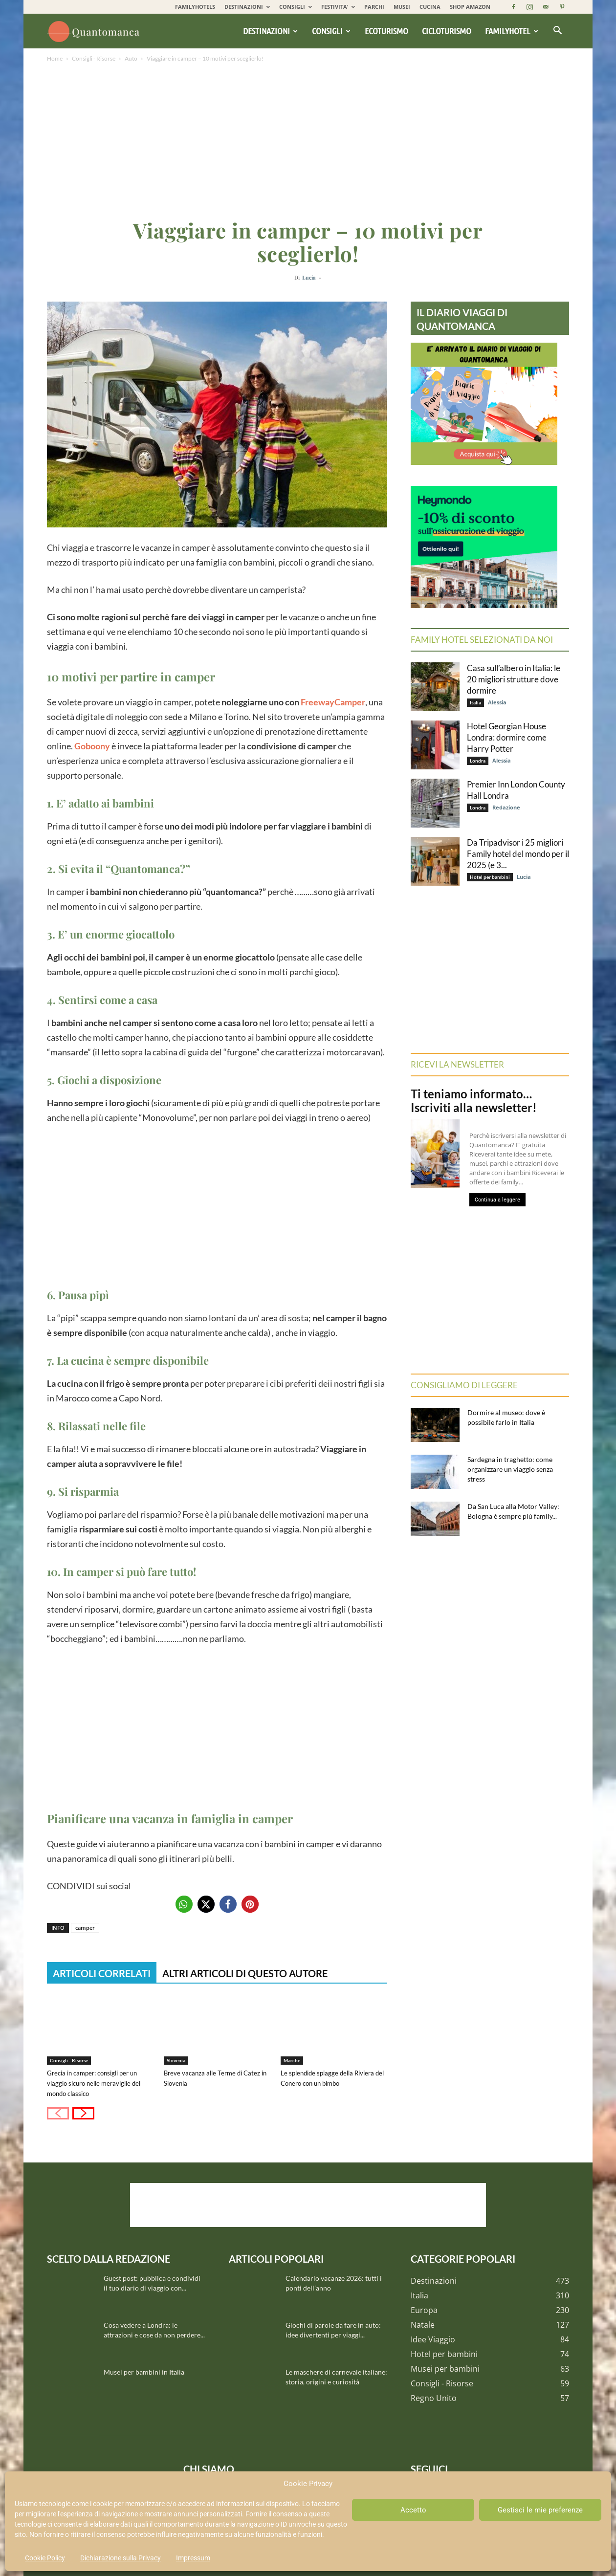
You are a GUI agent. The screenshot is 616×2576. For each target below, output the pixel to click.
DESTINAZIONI (247, 6)
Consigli (331, 30)
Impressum (193, 2558)
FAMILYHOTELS (195, 6)
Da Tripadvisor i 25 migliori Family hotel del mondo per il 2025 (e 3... (518, 853)
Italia (475, 702)
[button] (557, 31)
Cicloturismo (446, 30)
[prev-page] (58, 2113)
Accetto (413, 2510)
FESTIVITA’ (338, 6)
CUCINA (429, 6)
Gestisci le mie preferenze (540, 2510)
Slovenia (176, 2060)
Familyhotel (511, 30)
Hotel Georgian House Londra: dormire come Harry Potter (507, 737)
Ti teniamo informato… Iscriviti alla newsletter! (474, 1100)
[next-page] (83, 2113)
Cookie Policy (45, 2558)
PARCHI (374, 6)
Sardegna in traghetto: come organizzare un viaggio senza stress (510, 1469)
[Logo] (95, 31)
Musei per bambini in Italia (144, 2372)
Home (55, 58)
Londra (477, 761)
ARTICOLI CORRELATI (102, 1973)
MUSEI (402, 6)
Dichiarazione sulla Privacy (120, 2558)
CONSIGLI (295, 6)
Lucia (309, 277)
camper (85, 1927)
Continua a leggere (497, 1200)
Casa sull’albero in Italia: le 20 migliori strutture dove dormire (513, 679)
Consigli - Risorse (93, 58)
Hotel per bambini (490, 877)
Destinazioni (270, 30)
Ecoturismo (386, 30)
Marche (292, 2060)
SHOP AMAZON (470, 6)
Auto (131, 58)
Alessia (497, 702)
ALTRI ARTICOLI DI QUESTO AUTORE (245, 1973)
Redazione (506, 807)
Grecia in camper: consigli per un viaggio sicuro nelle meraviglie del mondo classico (93, 2083)
